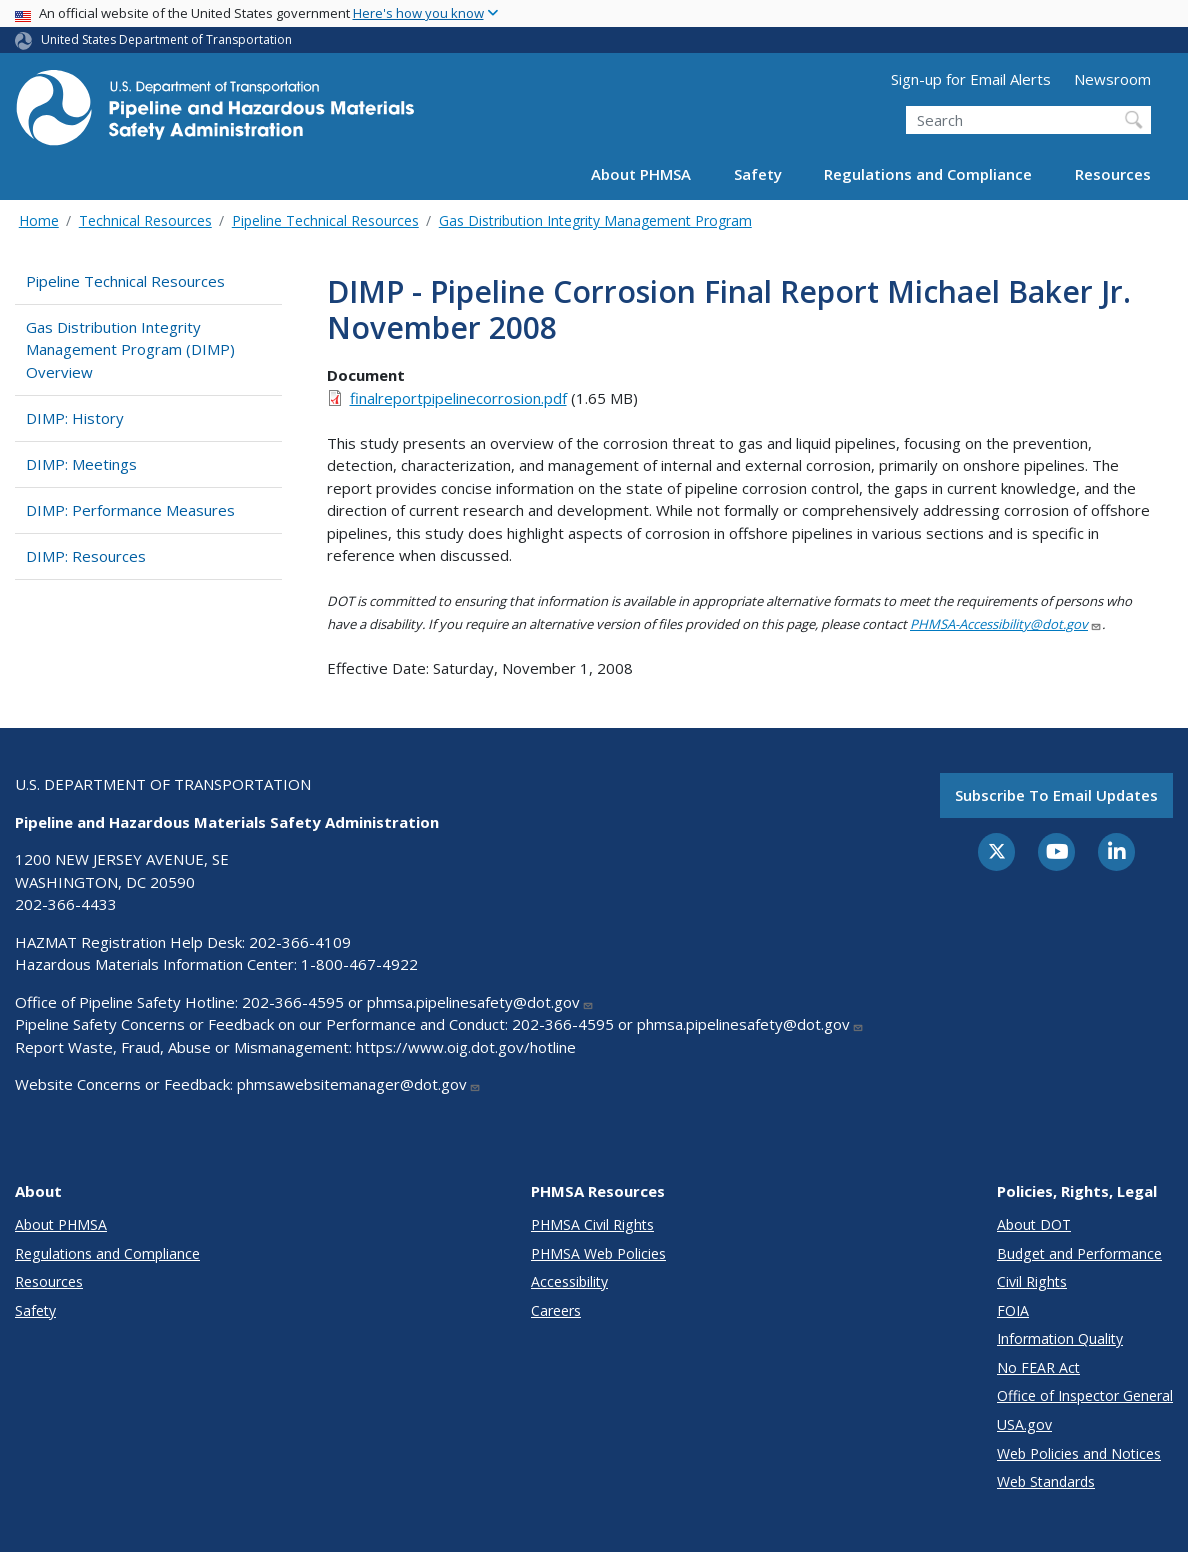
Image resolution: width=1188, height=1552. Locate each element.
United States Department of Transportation (166, 39)
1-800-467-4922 (359, 964)
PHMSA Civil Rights (592, 1224)
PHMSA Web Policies (598, 1253)
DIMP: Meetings (81, 464)
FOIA (1013, 1310)
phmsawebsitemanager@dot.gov (359, 1084)
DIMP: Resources (86, 556)
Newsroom (1112, 79)
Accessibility (569, 1281)
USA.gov (1024, 1424)
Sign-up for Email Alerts (971, 79)
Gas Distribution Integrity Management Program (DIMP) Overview (130, 349)
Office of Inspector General (1085, 1395)
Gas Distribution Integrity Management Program (595, 220)
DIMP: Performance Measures (130, 510)
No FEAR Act (1038, 1367)
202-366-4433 (66, 904)
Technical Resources (145, 220)
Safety (758, 174)
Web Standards (1046, 1481)
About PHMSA (641, 174)
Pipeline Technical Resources (325, 220)
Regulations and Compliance (928, 174)
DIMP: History (75, 418)
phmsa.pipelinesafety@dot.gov (480, 1002)
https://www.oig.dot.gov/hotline (466, 1047)
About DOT (1034, 1224)
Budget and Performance (1079, 1253)
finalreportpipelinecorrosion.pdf (458, 398)
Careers (556, 1310)
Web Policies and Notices (1079, 1453)
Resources (1113, 174)
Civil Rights (1032, 1281)
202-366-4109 (300, 942)
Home (39, 220)
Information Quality (1060, 1338)
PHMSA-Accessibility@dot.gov (1006, 624)
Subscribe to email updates (1056, 795)
